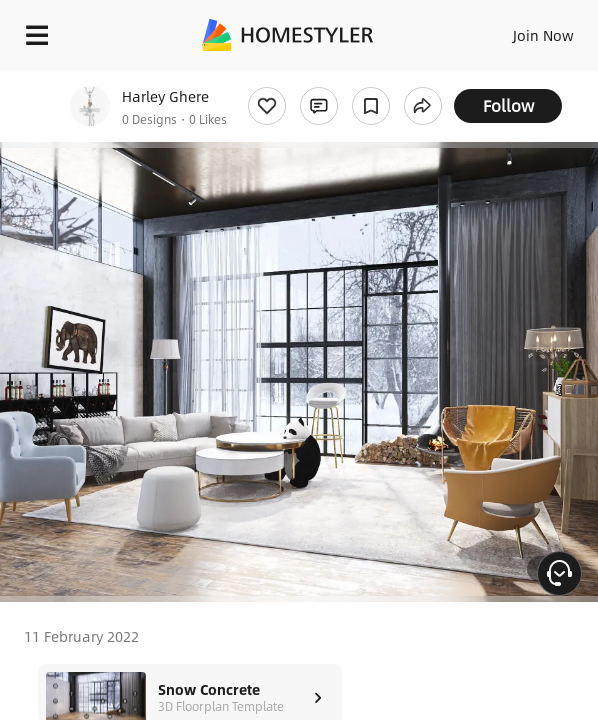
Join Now (543, 35)
